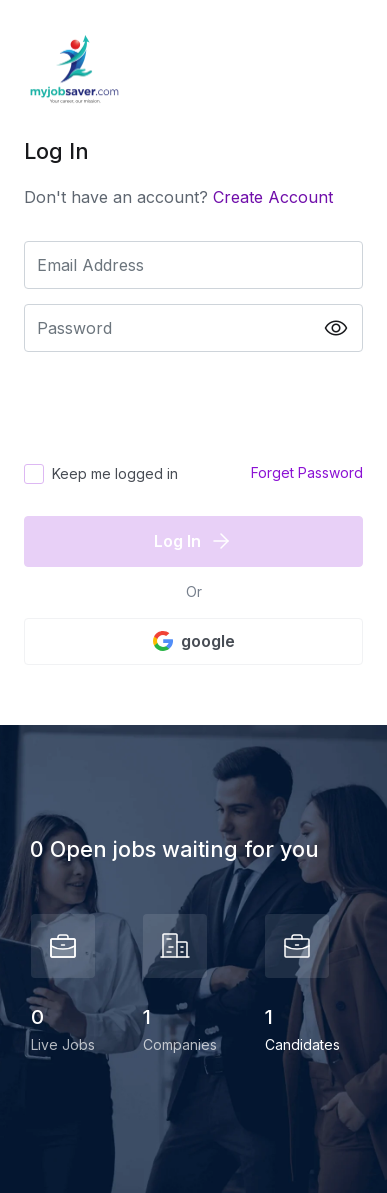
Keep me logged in (115, 473)
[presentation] (176, 406)
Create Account (273, 197)
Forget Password (307, 472)
